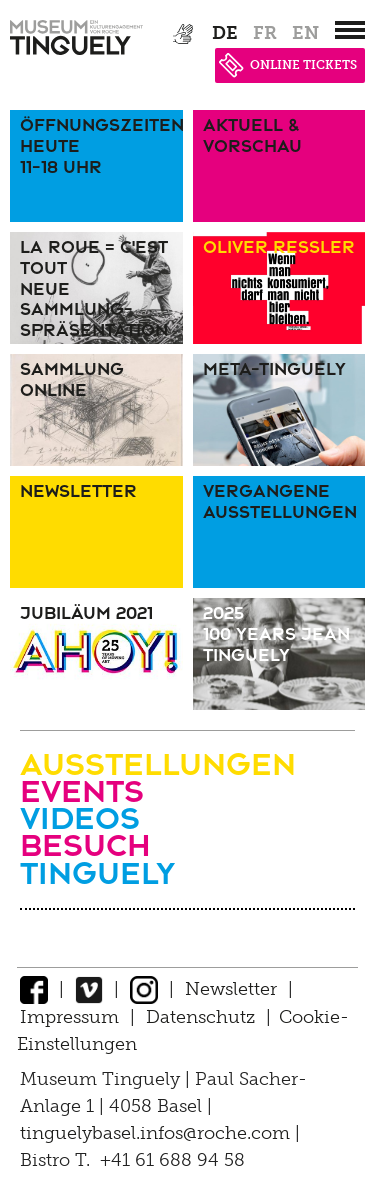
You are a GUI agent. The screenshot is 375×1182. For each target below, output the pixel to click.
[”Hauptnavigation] (350, 30)
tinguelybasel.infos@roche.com (157, 1133)
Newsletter (231, 989)
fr (265, 33)
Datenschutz (200, 1017)
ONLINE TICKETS (288, 65)
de (225, 33)
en (305, 33)
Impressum (69, 1017)
